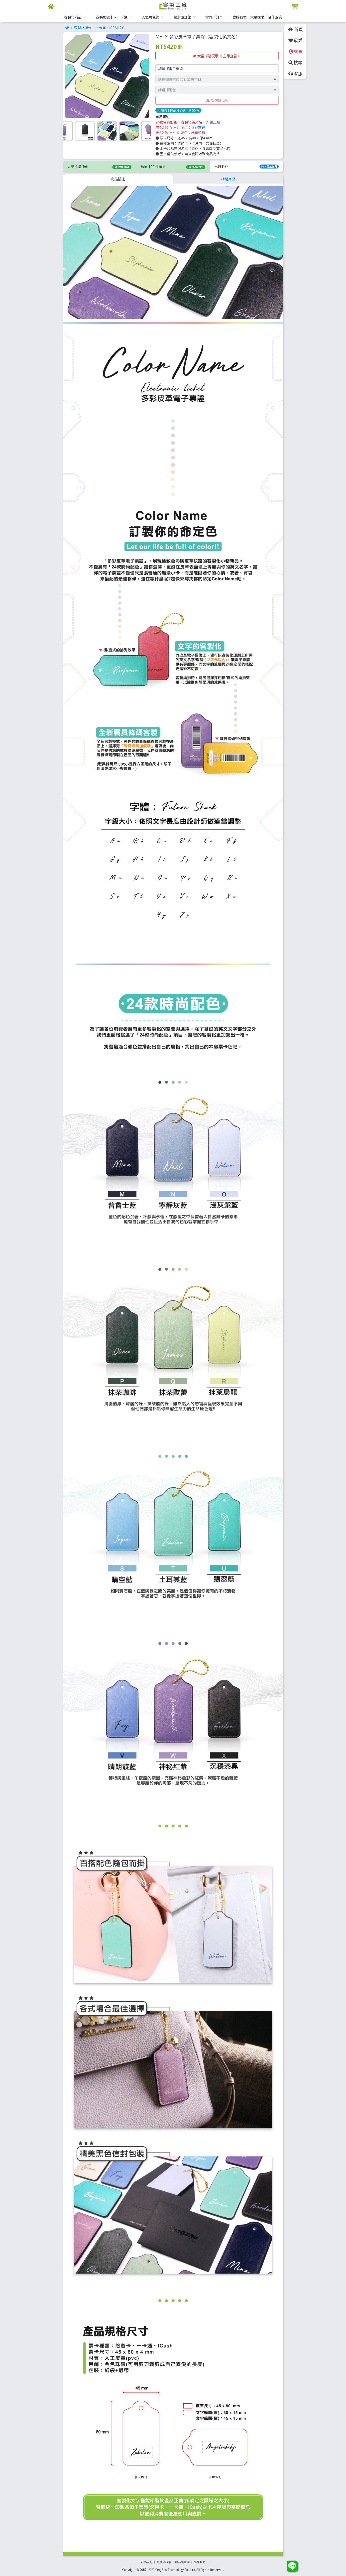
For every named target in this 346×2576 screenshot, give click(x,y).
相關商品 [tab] (228, 179)
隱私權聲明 (182, 2562)
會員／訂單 (214, 17)
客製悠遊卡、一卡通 (112, 17)
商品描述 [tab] (118, 179)
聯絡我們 (199, 2562)
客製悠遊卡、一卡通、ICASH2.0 (99, 27)
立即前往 (198, 127)
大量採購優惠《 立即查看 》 (217, 55)
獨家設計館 (182, 17)
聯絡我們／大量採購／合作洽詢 (257, 17)
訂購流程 (146, 2562)
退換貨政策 (164, 2562)
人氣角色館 (150, 17)
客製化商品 (73, 17)
